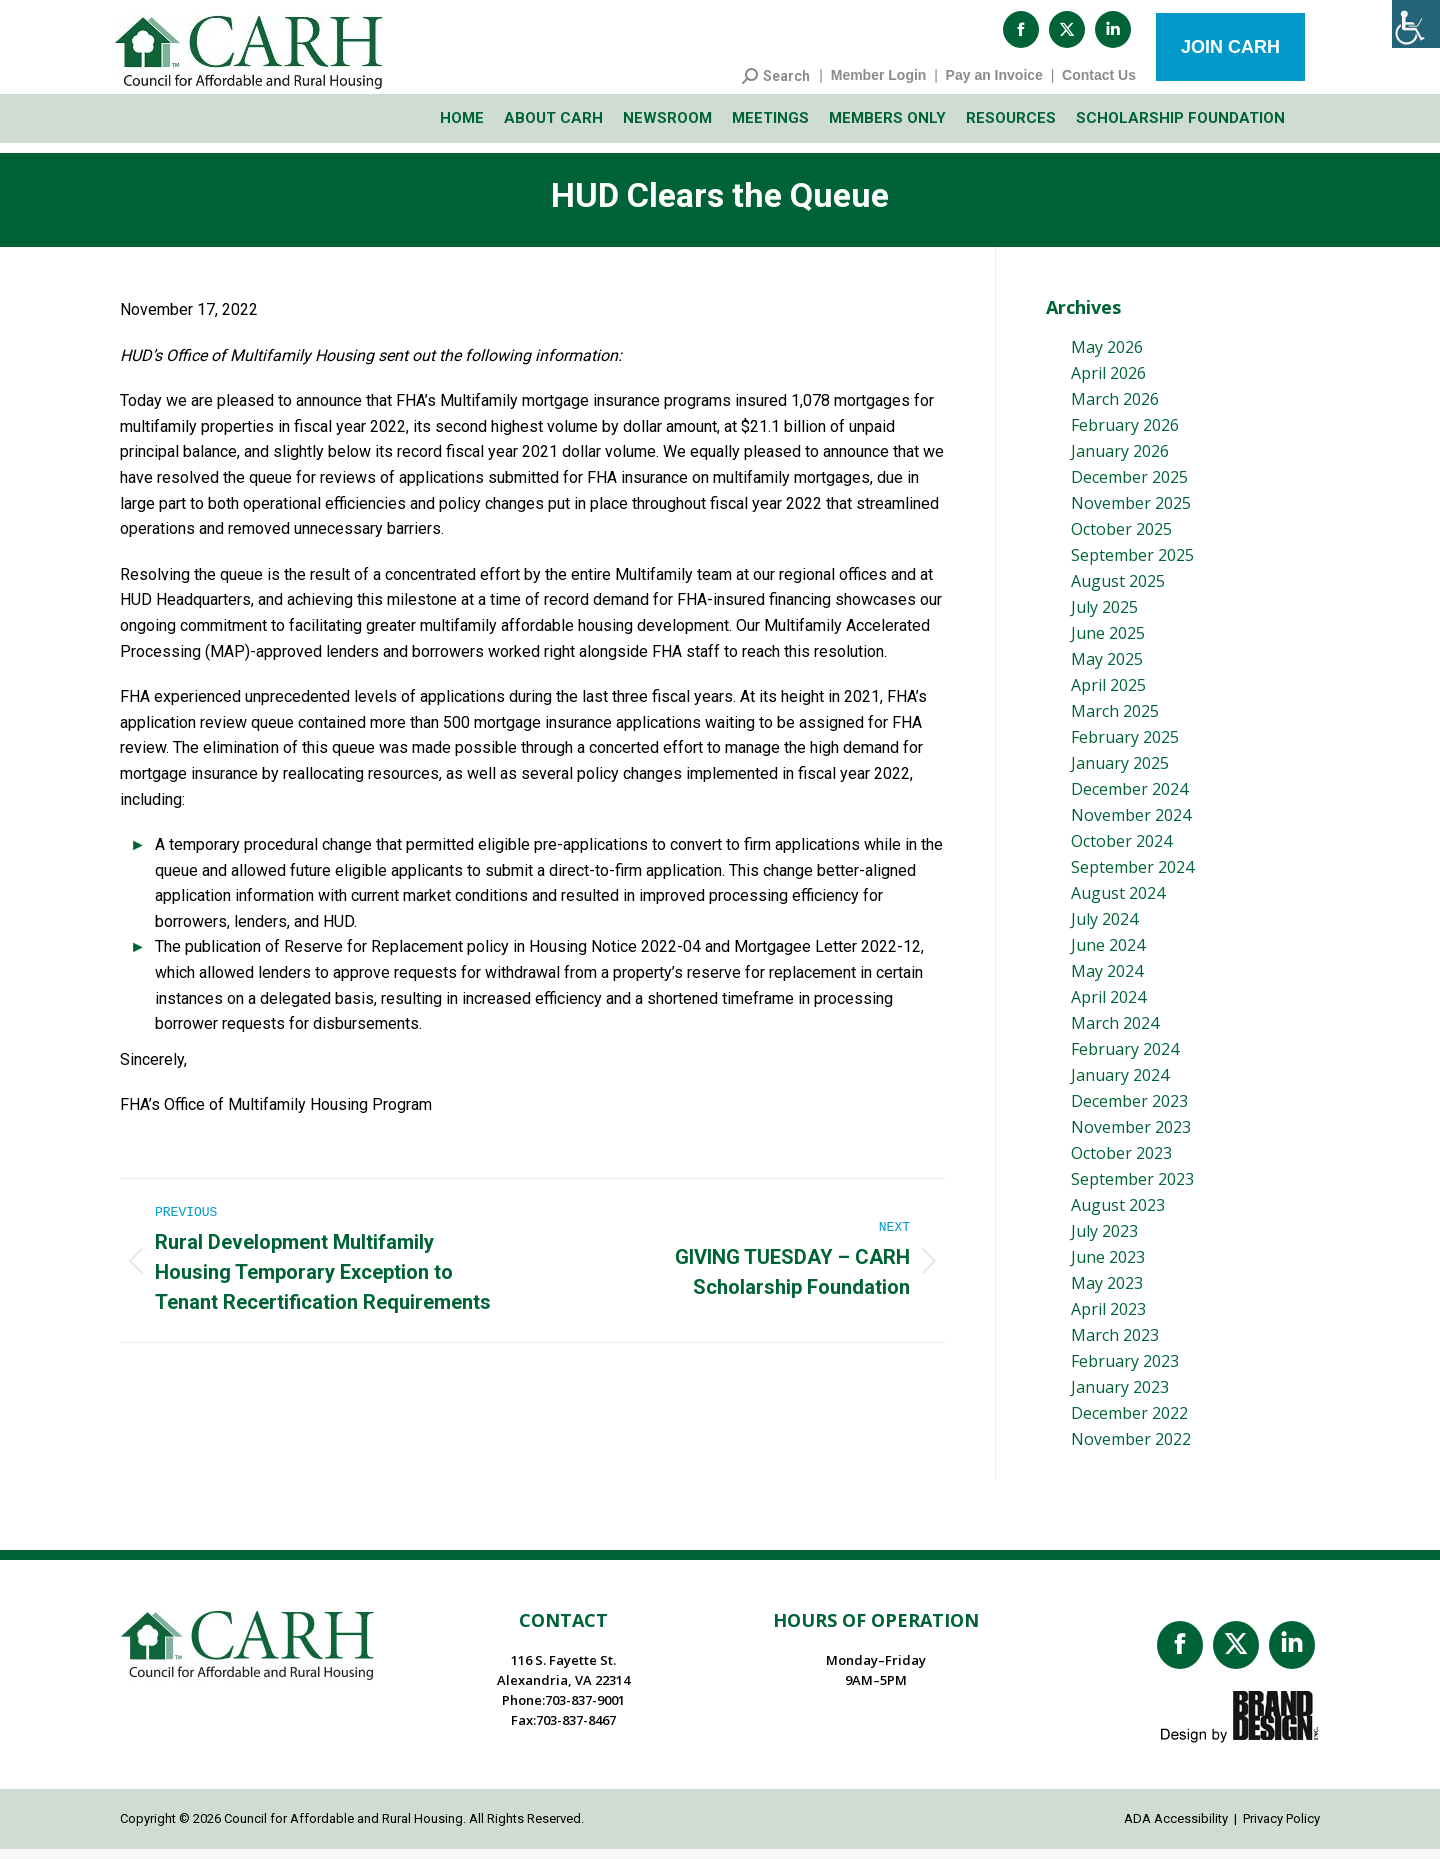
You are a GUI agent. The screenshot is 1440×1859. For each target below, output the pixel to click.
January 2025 (1120, 773)
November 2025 (1131, 513)
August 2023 (1118, 1215)
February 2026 (1125, 435)
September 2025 (1132, 565)
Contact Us (1099, 85)
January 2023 (1120, 1397)
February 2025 (1125, 747)
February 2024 (1125, 1059)
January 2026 (1120, 461)
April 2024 (1108, 1007)
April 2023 (1108, 1319)
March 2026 (1115, 409)
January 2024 (1120, 1085)
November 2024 (1131, 825)
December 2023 (1129, 1111)
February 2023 (1125, 1371)
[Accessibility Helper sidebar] (1416, 24)
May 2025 (1107, 669)
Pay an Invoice (994, 85)
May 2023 (1107, 1293)
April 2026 (1108, 383)
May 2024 (1107, 981)
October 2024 (1121, 851)
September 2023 (1132, 1189)
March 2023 (1115, 1345)
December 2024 (1129, 799)
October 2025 (1121, 539)
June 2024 (1108, 955)
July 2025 (1104, 617)
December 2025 (1129, 487)
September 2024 (1132, 877)
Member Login (879, 85)
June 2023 (1108, 1267)
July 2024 (1104, 929)
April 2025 (1108, 695)
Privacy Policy (1281, 1828)
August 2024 (1118, 903)
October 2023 (1121, 1163)
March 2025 (1115, 721)
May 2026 (1107, 357)
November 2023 (1131, 1137)
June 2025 (1108, 643)
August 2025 (1118, 591)
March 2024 (1115, 1033)
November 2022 (1131, 1449)
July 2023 (1104, 1241)
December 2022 (1129, 1423)
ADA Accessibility (1176, 1828)
